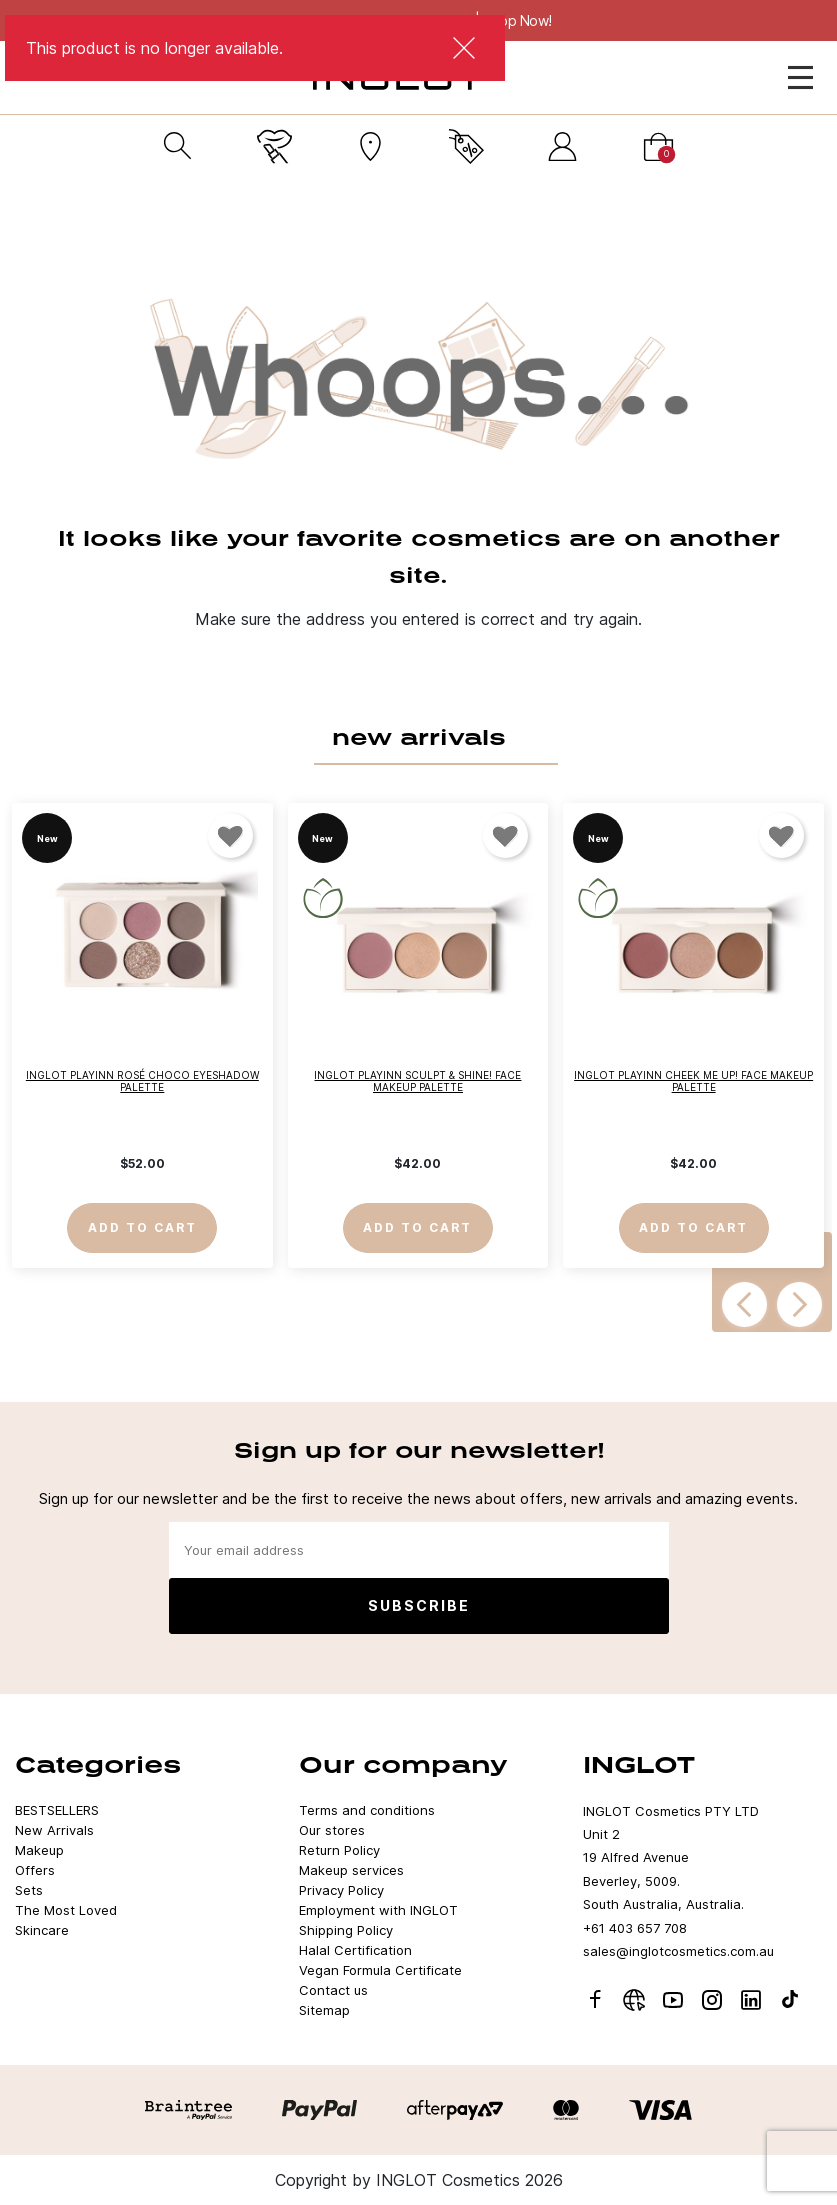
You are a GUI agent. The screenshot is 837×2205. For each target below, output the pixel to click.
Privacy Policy (341, 1890)
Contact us (333, 1990)
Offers (35, 1870)
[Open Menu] (800, 77)
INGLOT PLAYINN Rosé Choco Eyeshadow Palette (142, 1080)
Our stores (332, 1830)
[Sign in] (562, 146)
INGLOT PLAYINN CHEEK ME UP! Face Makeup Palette (693, 1080)
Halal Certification (355, 1950)
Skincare (42, 1930)
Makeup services (351, 1870)
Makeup (39, 1850)
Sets (29, 1890)
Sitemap (324, 2010)
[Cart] (658, 146)
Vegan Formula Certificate (380, 1970)
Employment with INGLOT (378, 1910)
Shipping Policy (346, 1930)
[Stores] (370, 146)
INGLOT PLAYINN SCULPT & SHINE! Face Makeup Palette (417, 1080)
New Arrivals (54, 1830)
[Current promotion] (466, 146)
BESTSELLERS (57, 1810)
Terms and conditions (367, 1810)
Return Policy (339, 1850)
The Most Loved (66, 1910)
